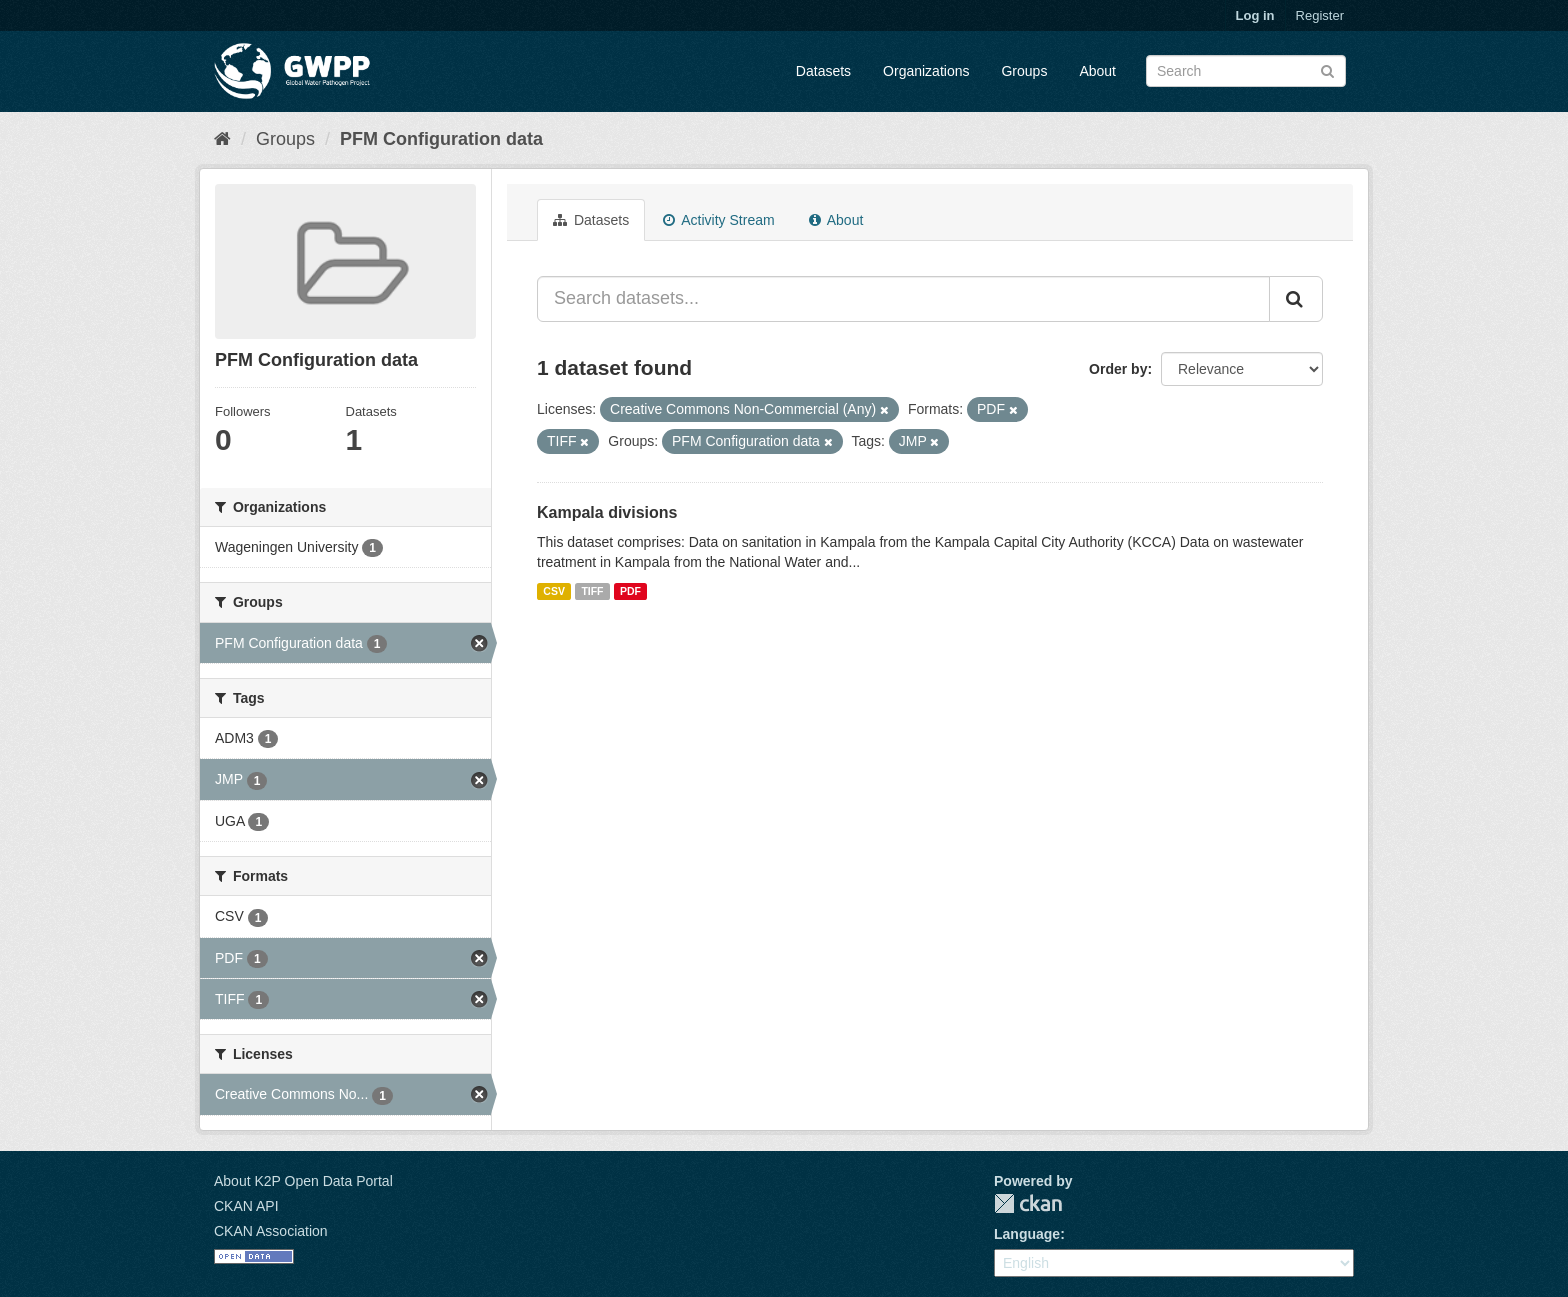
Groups (1024, 71)
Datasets (823, 71)
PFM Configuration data (441, 139)
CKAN (1028, 1203)
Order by (1118, 369)
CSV (554, 591)
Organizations (926, 71)
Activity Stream (718, 220)
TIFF (592, 591)
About (1097, 71)
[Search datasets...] (903, 299)
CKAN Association (271, 1231)
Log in (1255, 15)
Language (1027, 1234)
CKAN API (246, 1206)
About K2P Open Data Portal (303, 1181)
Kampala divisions (607, 512)
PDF (630, 591)
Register (1320, 15)
